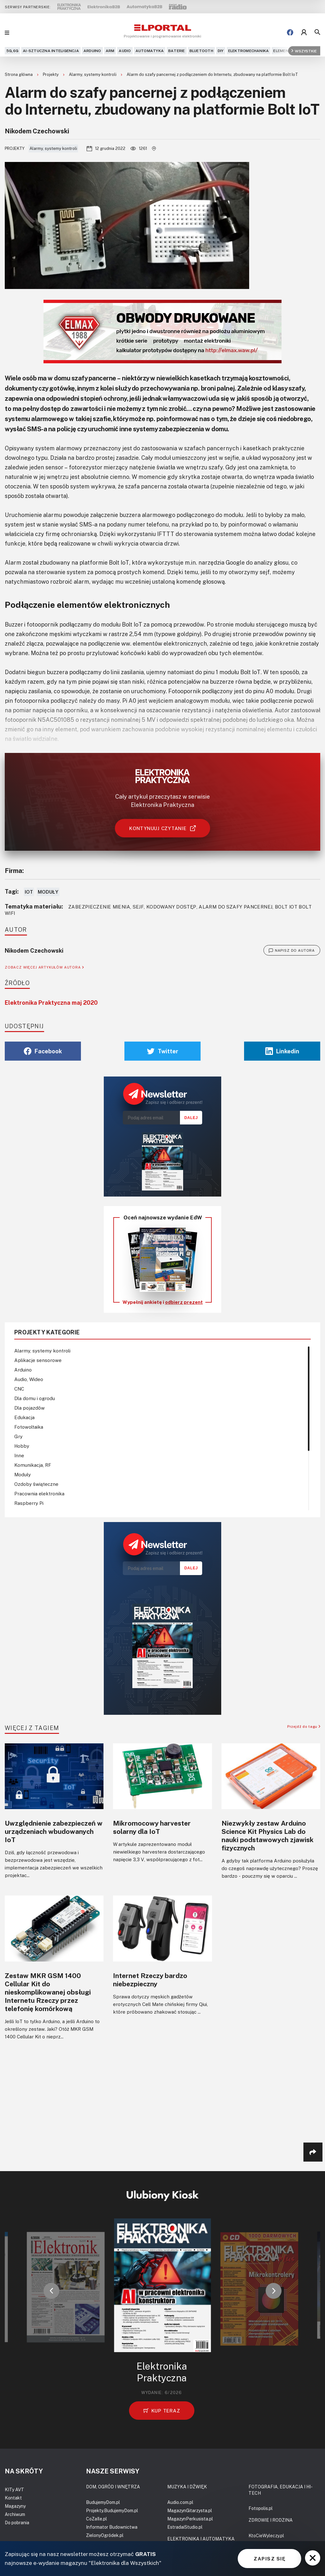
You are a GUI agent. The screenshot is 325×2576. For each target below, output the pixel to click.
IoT (29, 892)
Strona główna (19, 74)
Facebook (43, 1051)
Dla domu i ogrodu (34, 1398)
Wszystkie (304, 50)
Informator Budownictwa (111, 2527)
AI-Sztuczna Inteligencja (51, 50)
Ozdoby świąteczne (36, 1484)
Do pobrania (17, 2522)
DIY (221, 50)
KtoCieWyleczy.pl (266, 2535)
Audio (125, 50)
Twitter (162, 1051)
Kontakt (13, 2497)
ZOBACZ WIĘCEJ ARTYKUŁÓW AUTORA (44, 967)
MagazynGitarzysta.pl (189, 2510)
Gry (18, 1436)
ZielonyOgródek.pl (104, 2535)
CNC (19, 1389)
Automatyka (150, 50)
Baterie (176, 50)
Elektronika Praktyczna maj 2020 (51, 1002)
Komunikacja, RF (32, 1465)
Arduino (92, 50)
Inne (19, 1455)
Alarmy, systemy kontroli (93, 74)
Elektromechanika (248, 50)
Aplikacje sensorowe (38, 1360)
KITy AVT (14, 2489)
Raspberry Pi (28, 1503)
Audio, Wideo (28, 1379)
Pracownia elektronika (39, 1493)
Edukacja (24, 1417)
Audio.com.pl (180, 2502)
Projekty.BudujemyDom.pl (112, 2510)
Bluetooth (201, 50)
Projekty (51, 74)
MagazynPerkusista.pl (190, 2518)
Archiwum (15, 2514)
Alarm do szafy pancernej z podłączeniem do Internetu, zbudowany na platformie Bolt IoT (212, 74)
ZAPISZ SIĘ (269, 2558)
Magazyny (15, 2506)
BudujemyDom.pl (103, 2502)
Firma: (14, 870)
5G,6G (12, 50)
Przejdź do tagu (303, 1726)
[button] (51, 2291)
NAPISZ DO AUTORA (292, 950)
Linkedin (282, 1051)
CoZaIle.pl (96, 2518)
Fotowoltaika (28, 1427)
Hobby (21, 1446)
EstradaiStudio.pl (184, 2527)
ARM (110, 50)
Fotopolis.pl (261, 2508)
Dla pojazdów (29, 1408)
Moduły (48, 892)
